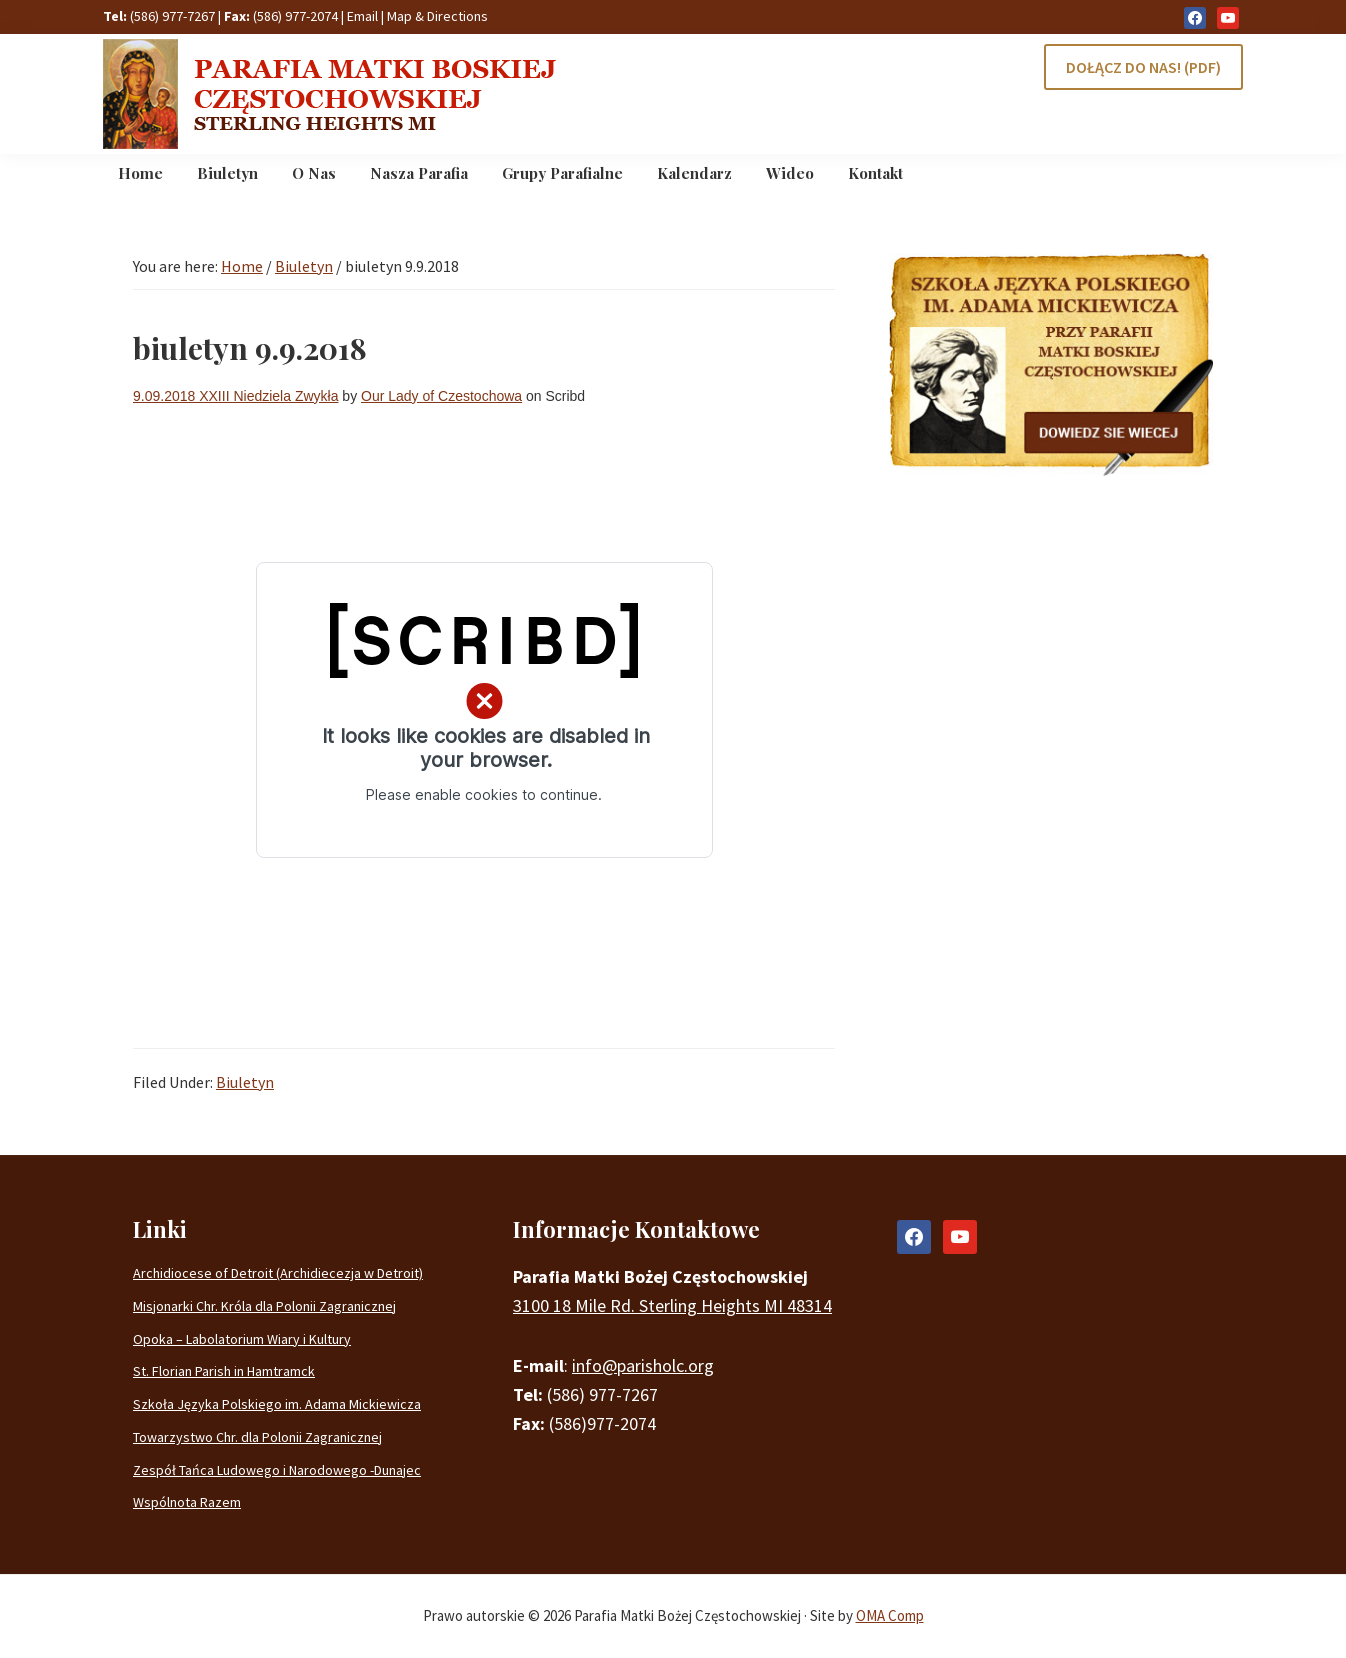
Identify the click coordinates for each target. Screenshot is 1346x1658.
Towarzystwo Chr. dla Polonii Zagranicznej (257, 1437)
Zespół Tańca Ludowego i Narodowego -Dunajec (277, 1470)
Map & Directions (437, 16)
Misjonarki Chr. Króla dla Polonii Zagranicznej (264, 1306)
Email (362, 16)
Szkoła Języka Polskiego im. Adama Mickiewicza (277, 1404)
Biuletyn (245, 1082)
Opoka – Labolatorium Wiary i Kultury (242, 1339)
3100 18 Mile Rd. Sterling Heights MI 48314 (672, 1305)
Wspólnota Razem (187, 1502)
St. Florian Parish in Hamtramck (224, 1371)
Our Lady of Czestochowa (441, 396)
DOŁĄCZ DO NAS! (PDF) (1143, 67)
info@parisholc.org (643, 1365)
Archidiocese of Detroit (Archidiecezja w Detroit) (278, 1273)
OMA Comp (890, 1615)
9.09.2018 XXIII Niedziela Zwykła (235, 396)
